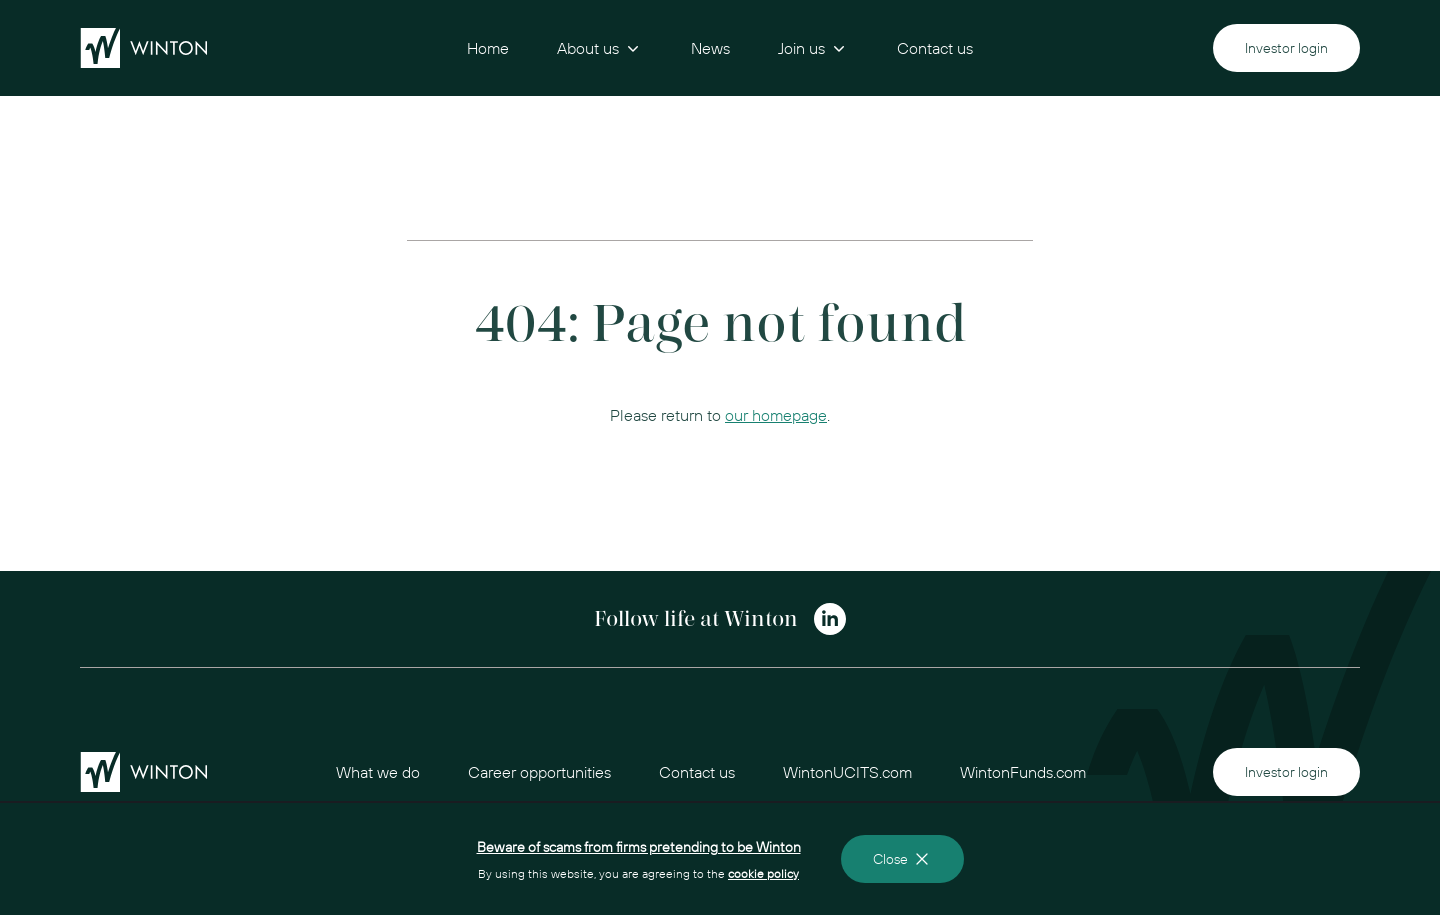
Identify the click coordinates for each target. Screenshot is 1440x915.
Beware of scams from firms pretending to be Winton (639, 847)
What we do (378, 772)
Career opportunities (539, 772)
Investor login (1286, 48)
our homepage (776, 415)
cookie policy (763, 873)
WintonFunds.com (1023, 772)
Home (488, 48)
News (710, 48)
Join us (813, 48)
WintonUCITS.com (847, 772)
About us (600, 48)
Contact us (935, 48)
